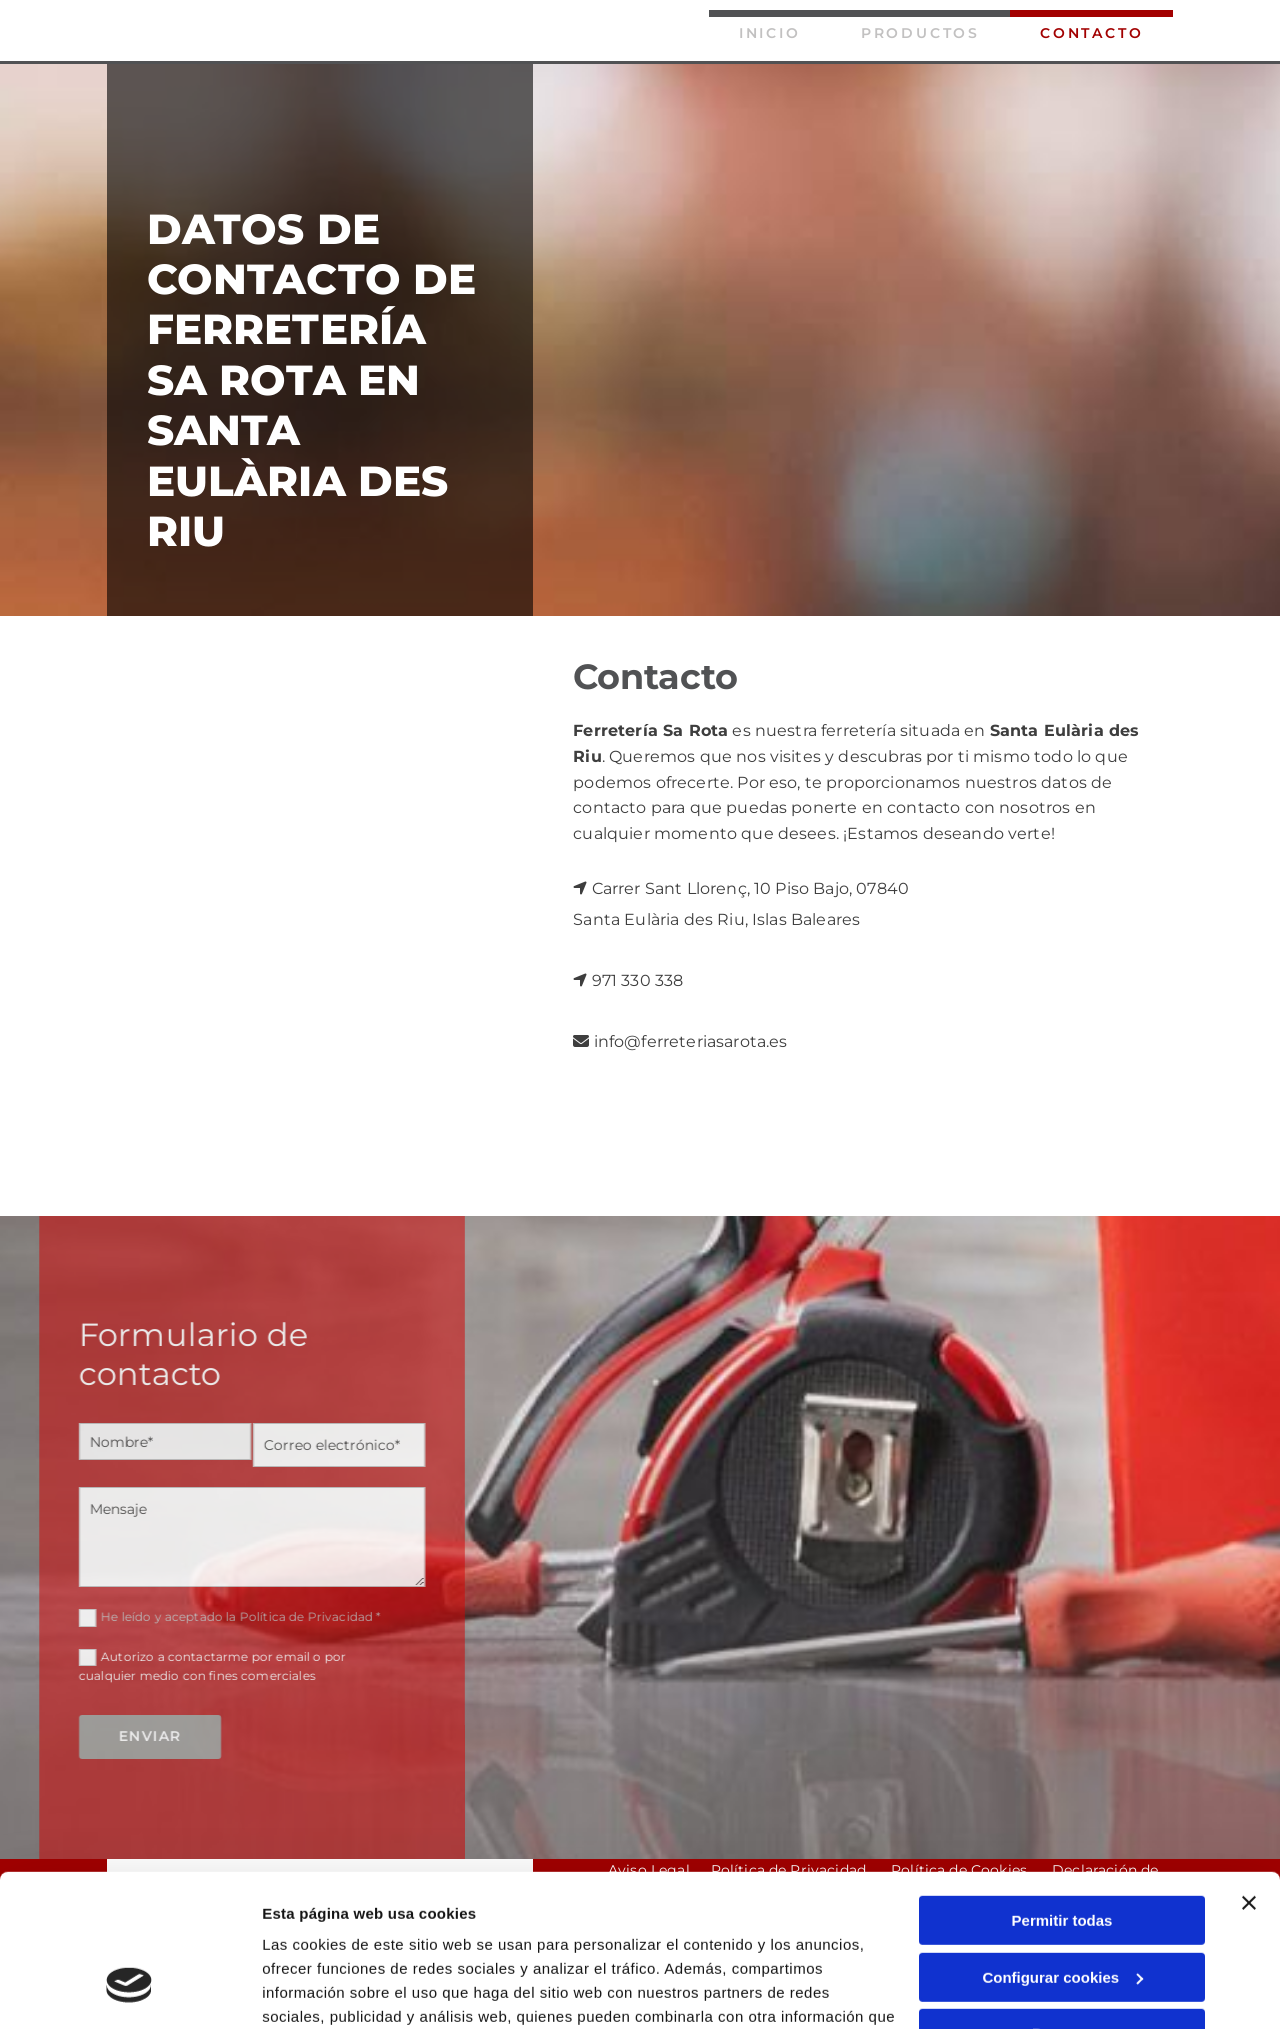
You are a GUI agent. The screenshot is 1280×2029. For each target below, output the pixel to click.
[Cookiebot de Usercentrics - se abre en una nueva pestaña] (129, 1990)
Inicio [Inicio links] (770, 33)
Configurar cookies (1062, 1846)
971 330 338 (638, 980)
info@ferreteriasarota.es (691, 1041)
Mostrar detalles (320, 1989)
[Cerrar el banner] (1249, 1773)
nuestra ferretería (825, 730)
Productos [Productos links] (920, 33)
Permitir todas (1062, 1790)
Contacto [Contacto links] (1091, 33)
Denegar (1062, 1903)
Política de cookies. (408, 1934)
